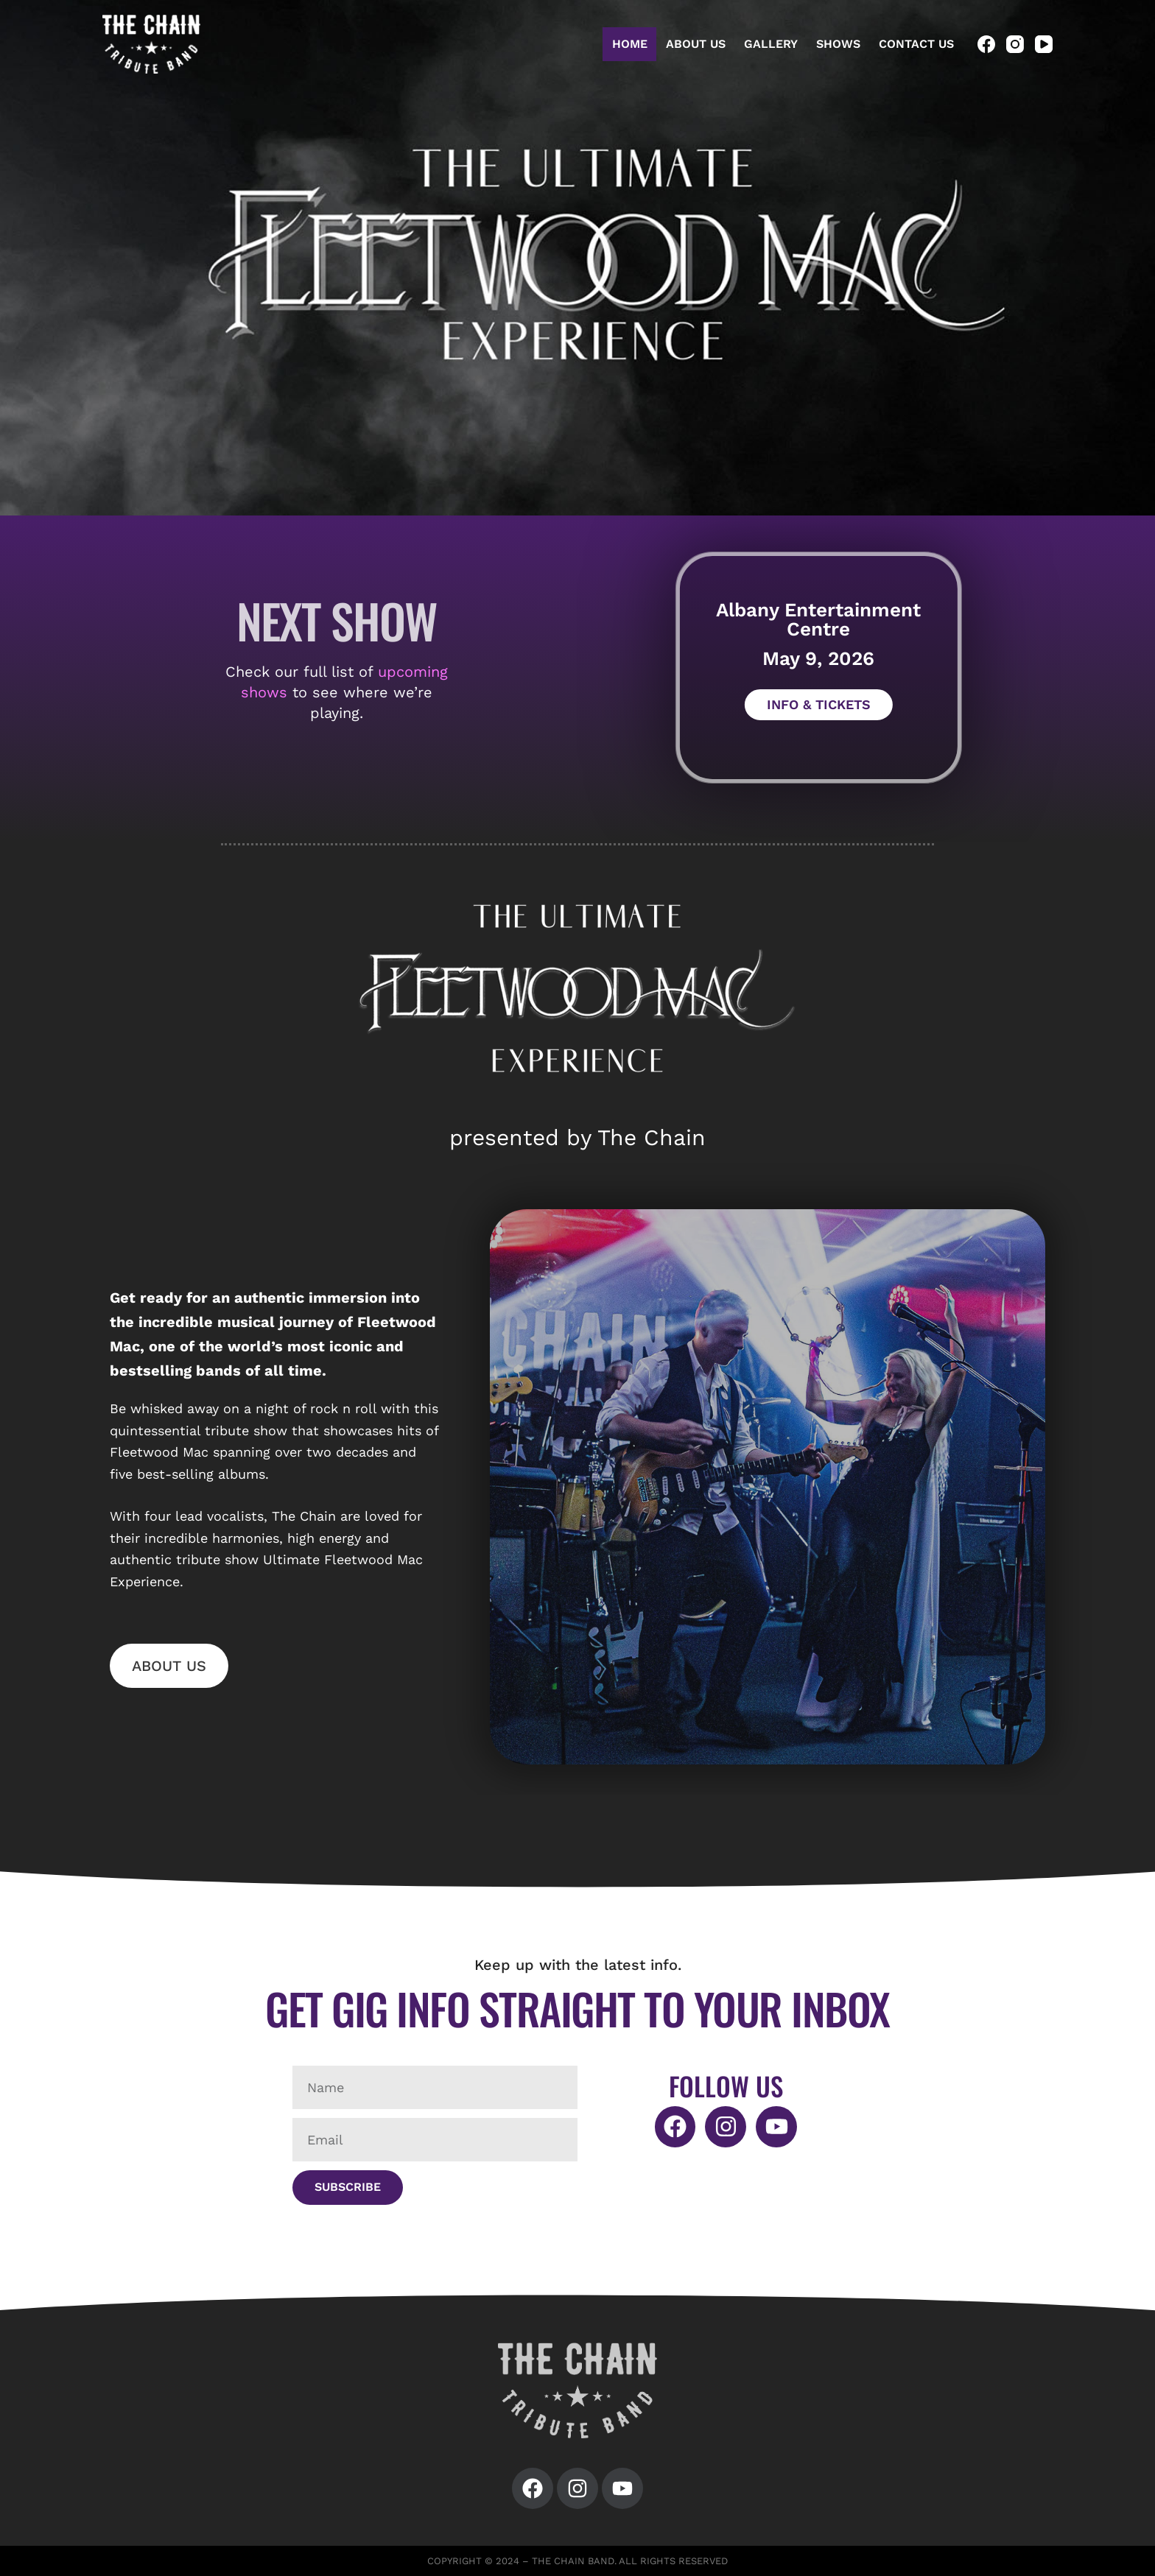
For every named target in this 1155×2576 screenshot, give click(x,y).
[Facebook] (986, 44)
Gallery (771, 44)
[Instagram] (1015, 44)
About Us (696, 44)
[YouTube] (1044, 44)
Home (629, 44)
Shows (838, 44)
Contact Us (916, 44)
